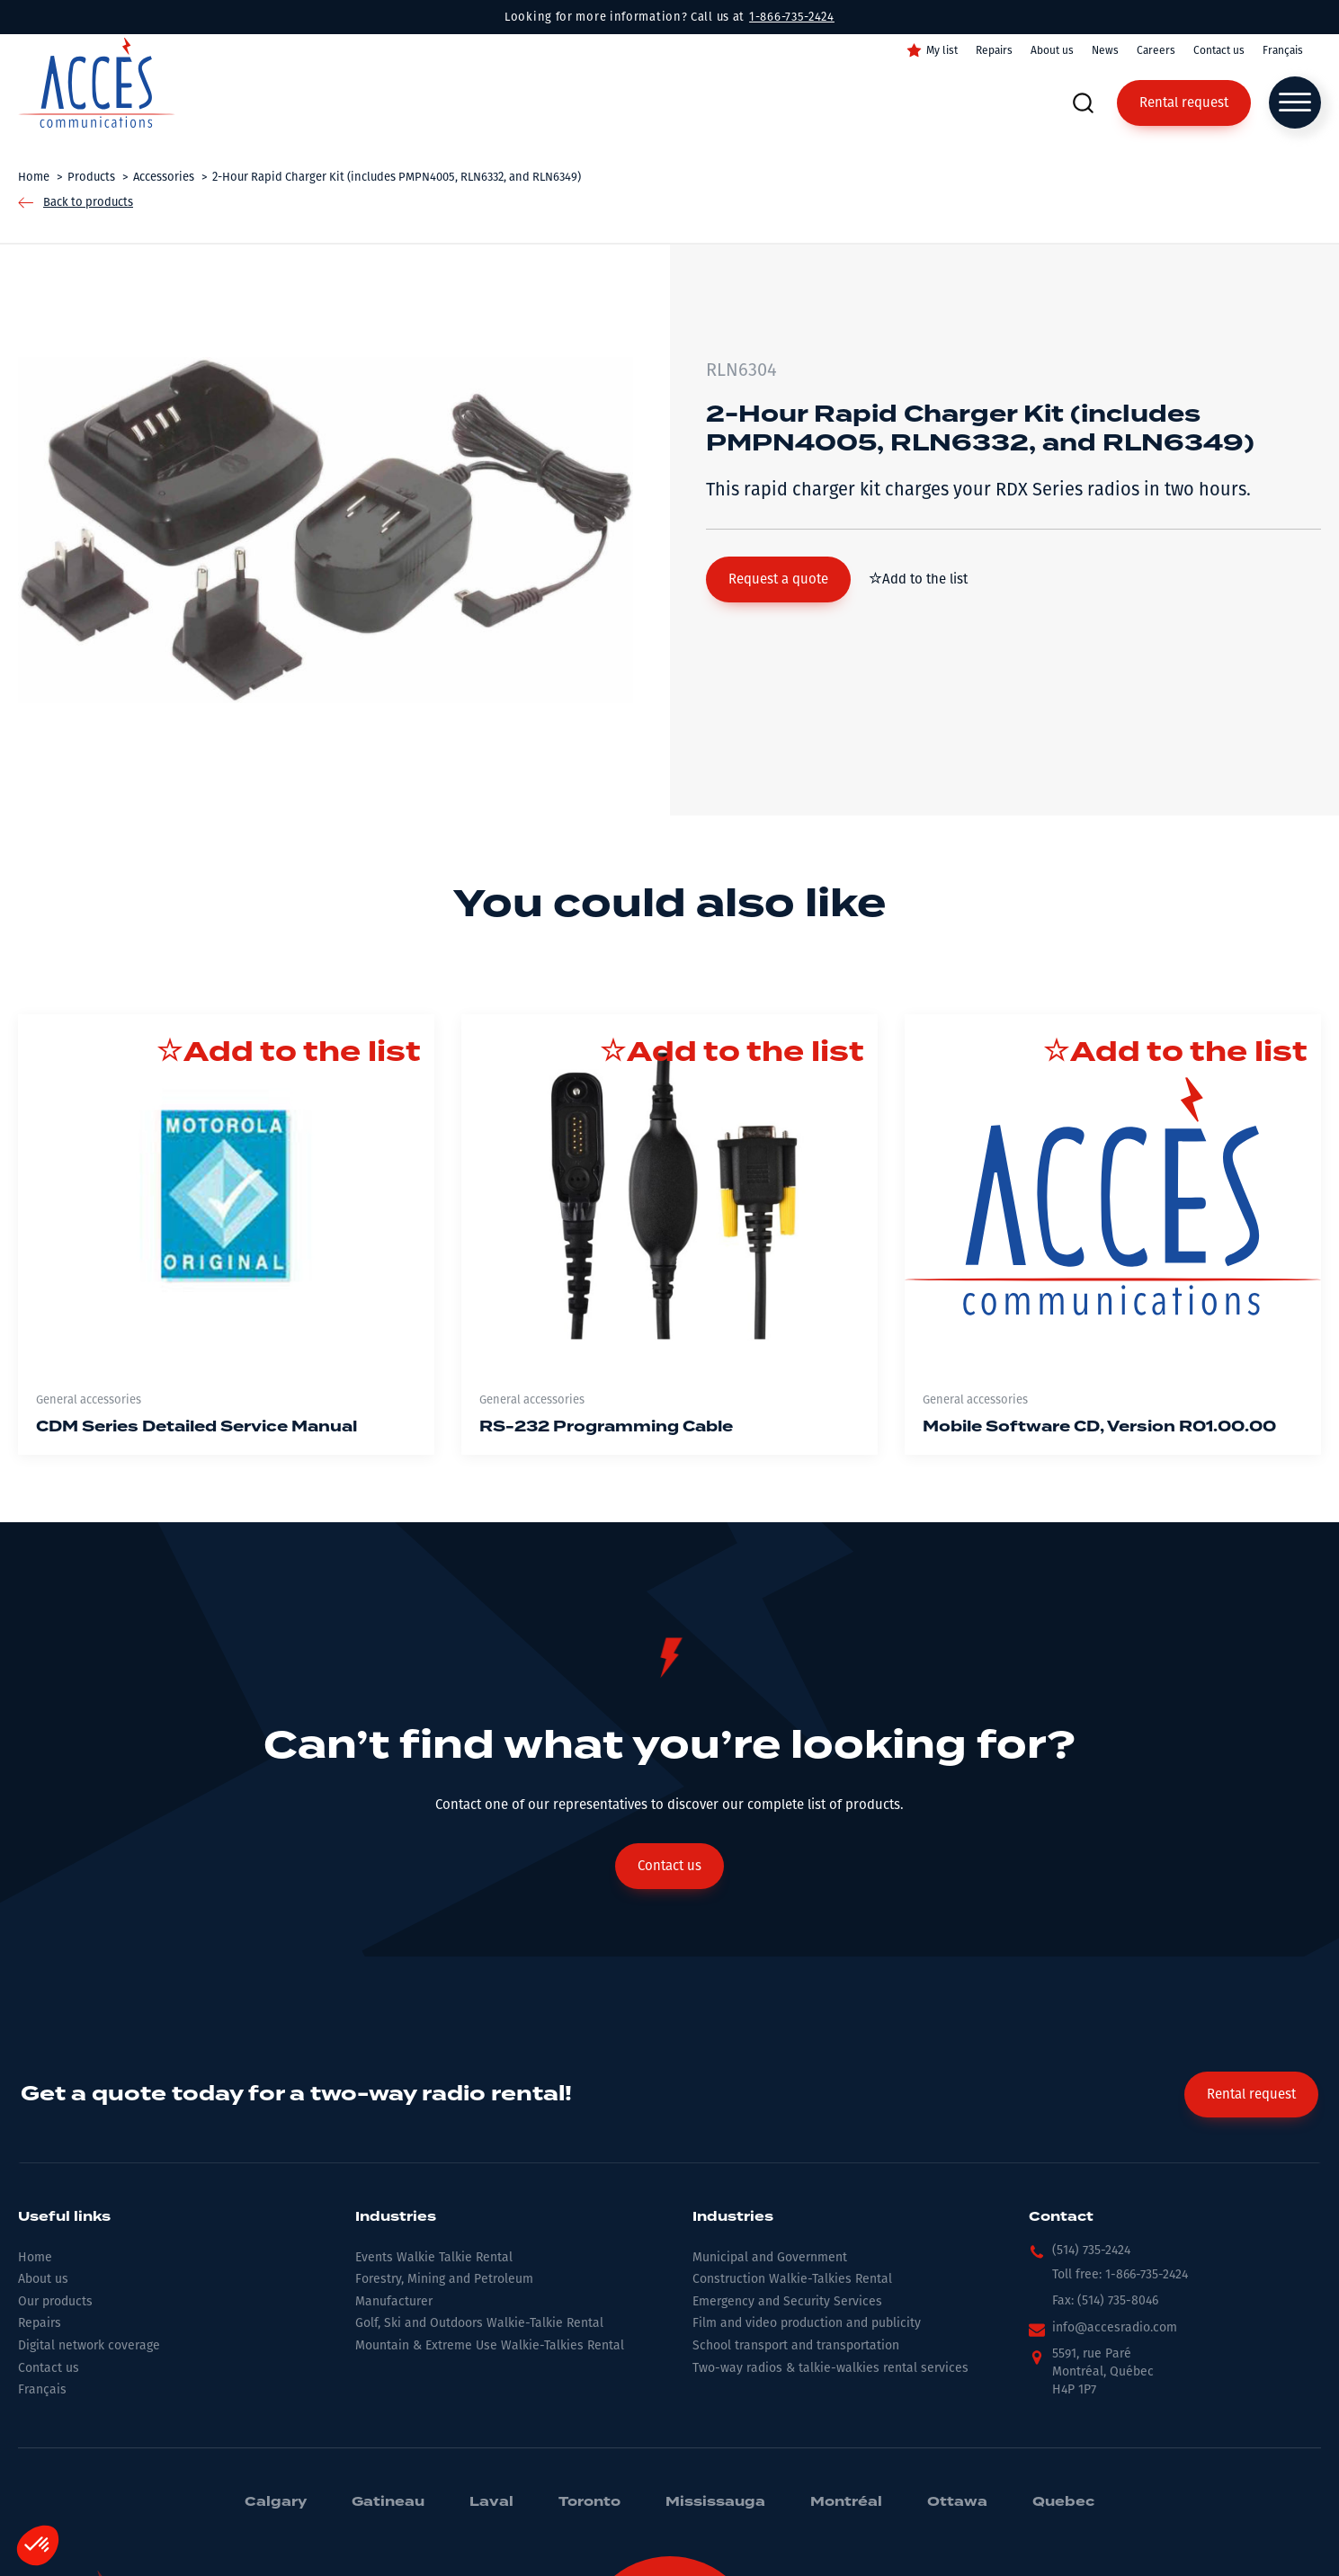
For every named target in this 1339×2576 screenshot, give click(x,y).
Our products (55, 2301)
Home (35, 2257)
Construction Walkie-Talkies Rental (792, 2278)
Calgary (276, 2502)
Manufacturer (394, 2301)
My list (942, 50)
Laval (491, 2502)
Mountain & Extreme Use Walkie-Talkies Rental (489, 2345)
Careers (1156, 50)
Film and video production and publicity (806, 2323)
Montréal (846, 2502)
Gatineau (388, 2502)
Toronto (589, 2502)
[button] (778, 579)
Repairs (994, 50)
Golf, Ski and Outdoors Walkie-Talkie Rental (479, 2323)
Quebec (1063, 2502)
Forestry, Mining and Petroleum (444, 2278)
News (1105, 50)
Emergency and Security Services (787, 2301)
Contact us (1219, 50)
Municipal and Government (769, 2257)
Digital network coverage (89, 2345)
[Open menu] (1295, 102)
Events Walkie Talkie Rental (434, 2257)
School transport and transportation (795, 2345)
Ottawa (957, 2502)
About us (1052, 50)
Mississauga (715, 2502)
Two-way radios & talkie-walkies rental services (830, 2367)
